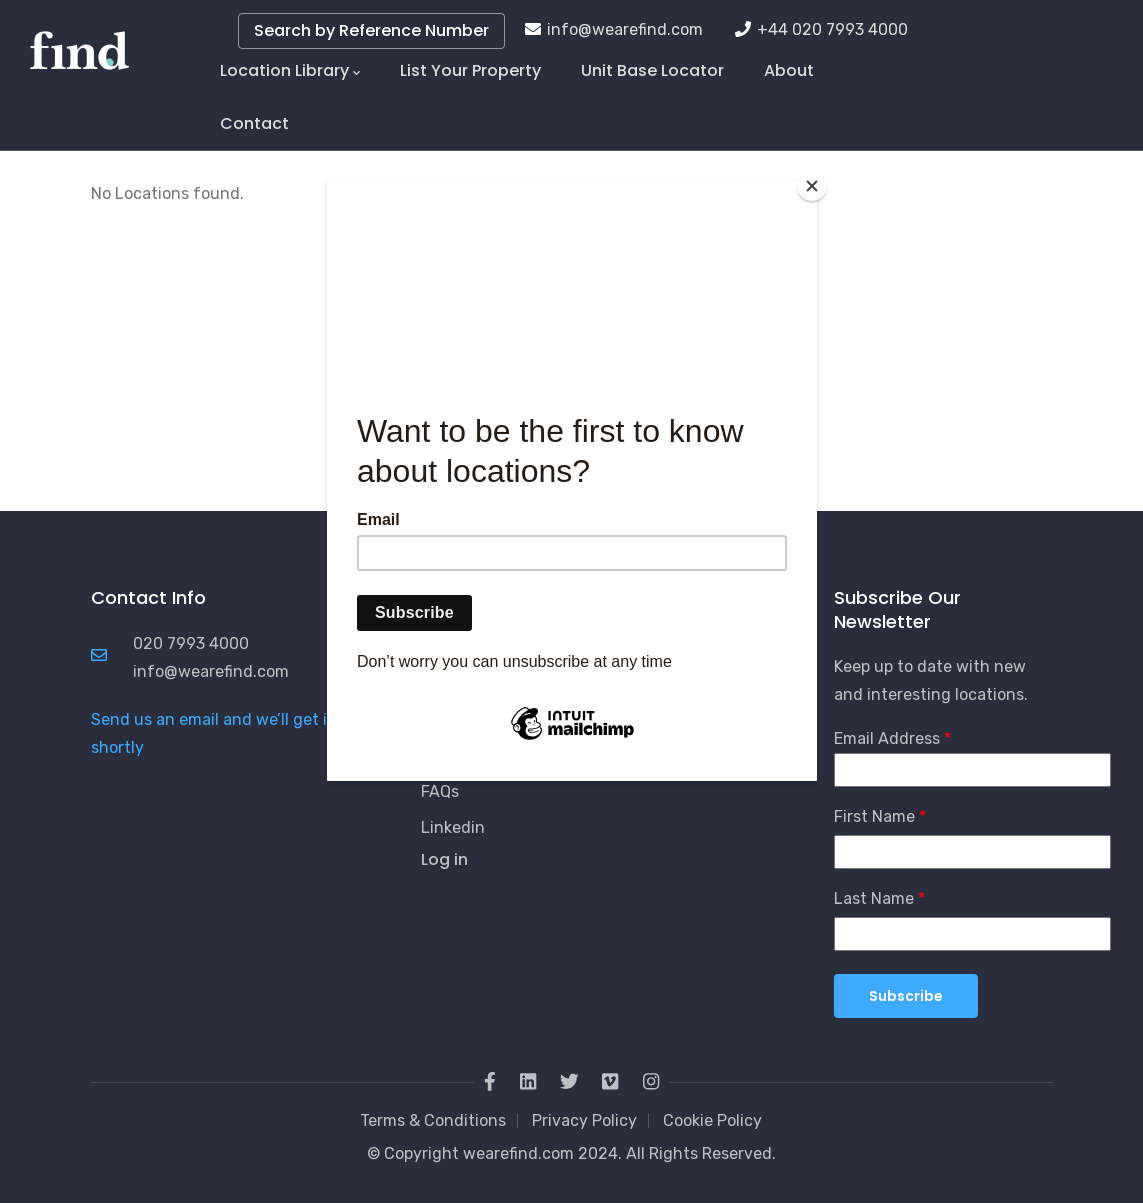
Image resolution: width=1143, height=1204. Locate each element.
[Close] (812, 186)
